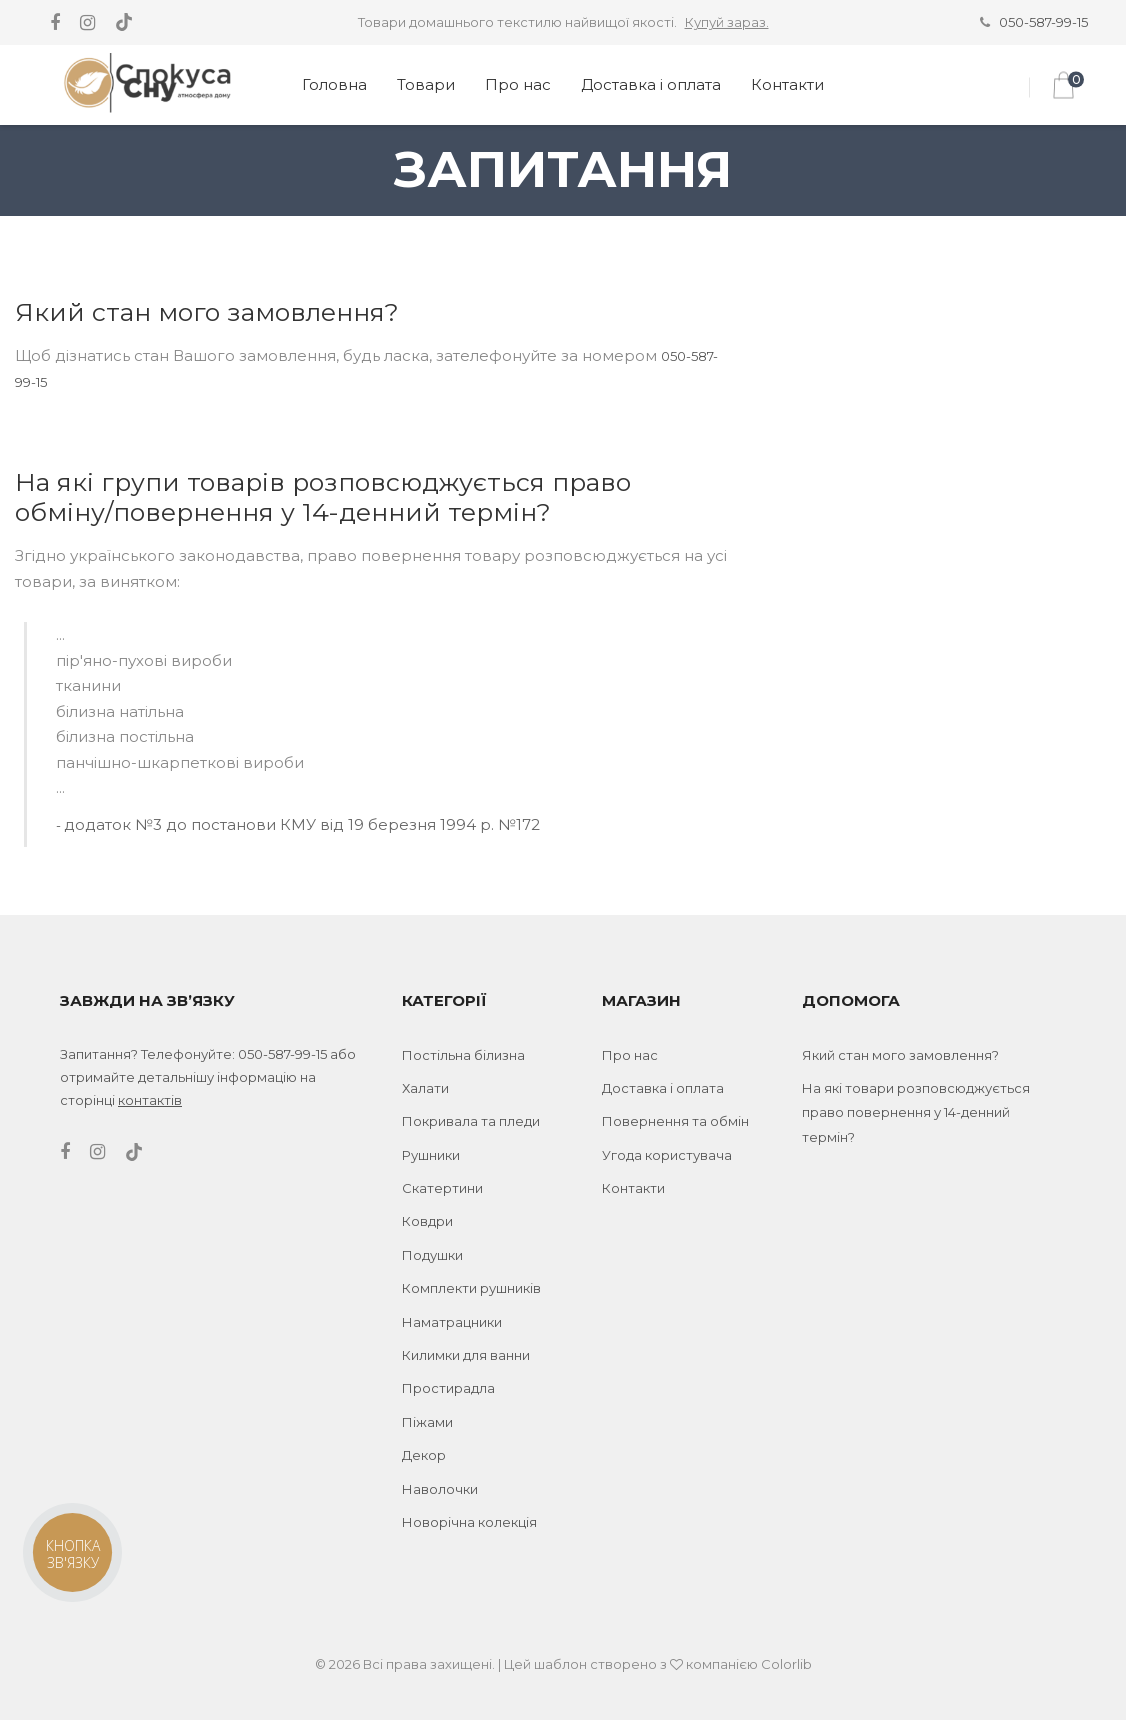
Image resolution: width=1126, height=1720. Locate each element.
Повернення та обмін (675, 1121)
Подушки (432, 1255)
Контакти (787, 84)
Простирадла (448, 1388)
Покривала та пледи (471, 1121)
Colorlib (786, 1664)
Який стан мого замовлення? (900, 1055)
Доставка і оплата (651, 84)
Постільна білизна (463, 1055)
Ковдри (427, 1221)
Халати (425, 1088)
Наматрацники (452, 1322)
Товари (426, 84)
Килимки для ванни (466, 1355)
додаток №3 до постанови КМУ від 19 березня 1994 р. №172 (302, 824)
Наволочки (440, 1489)
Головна (334, 84)
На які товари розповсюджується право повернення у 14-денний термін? (916, 1112)
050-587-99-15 (1043, 22)
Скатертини (442, 1188)
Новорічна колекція (469, 1522)
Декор (424, 1455)
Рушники (431, 1155)
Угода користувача (667, 1155)
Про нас (518, 84)
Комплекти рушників (471, 1288)
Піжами (427, 1422)
